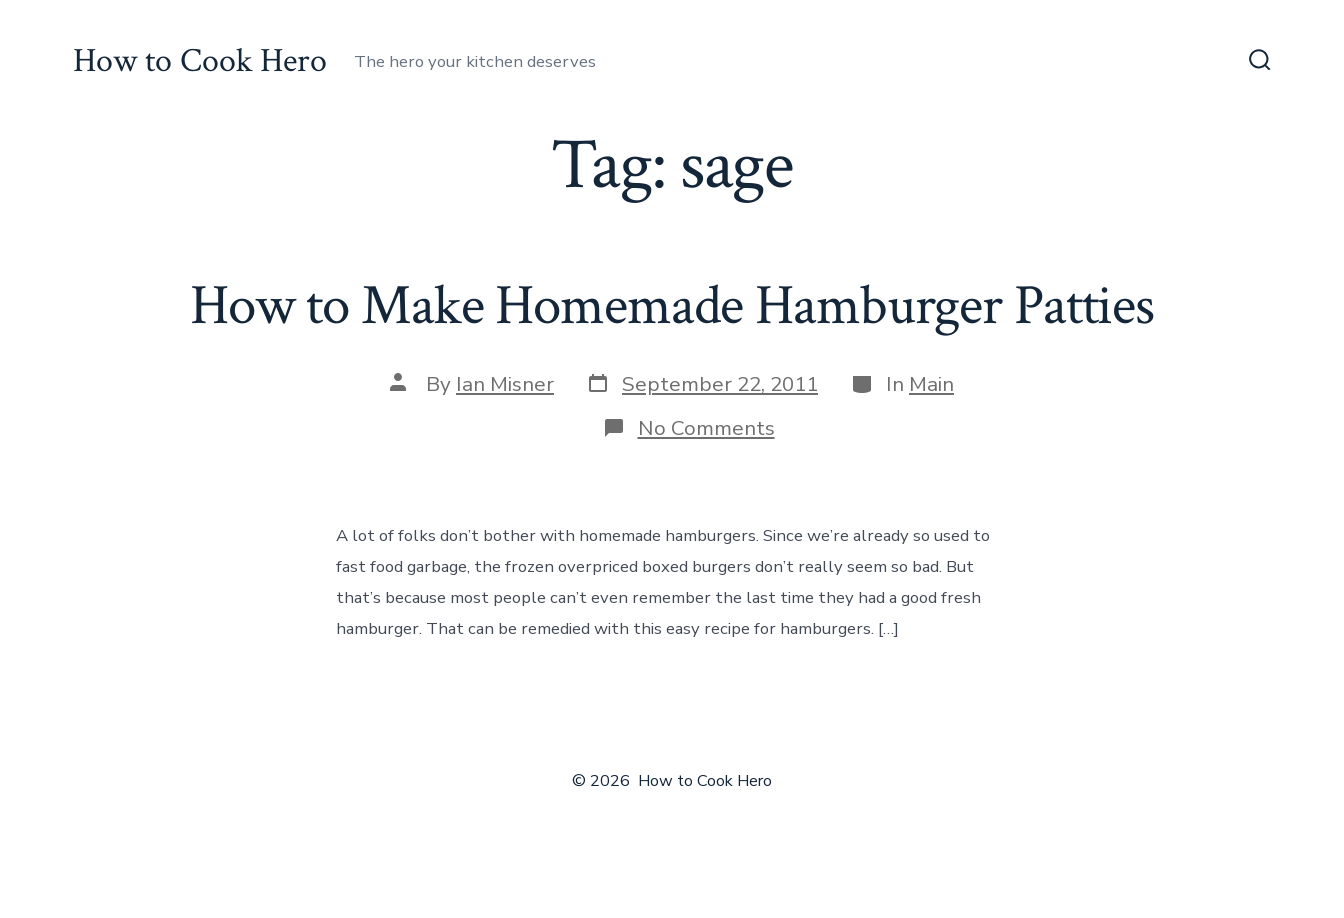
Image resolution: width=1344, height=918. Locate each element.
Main (931, 384)
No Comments (706, 428)
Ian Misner (505, 384)
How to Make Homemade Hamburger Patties (672, 306)
